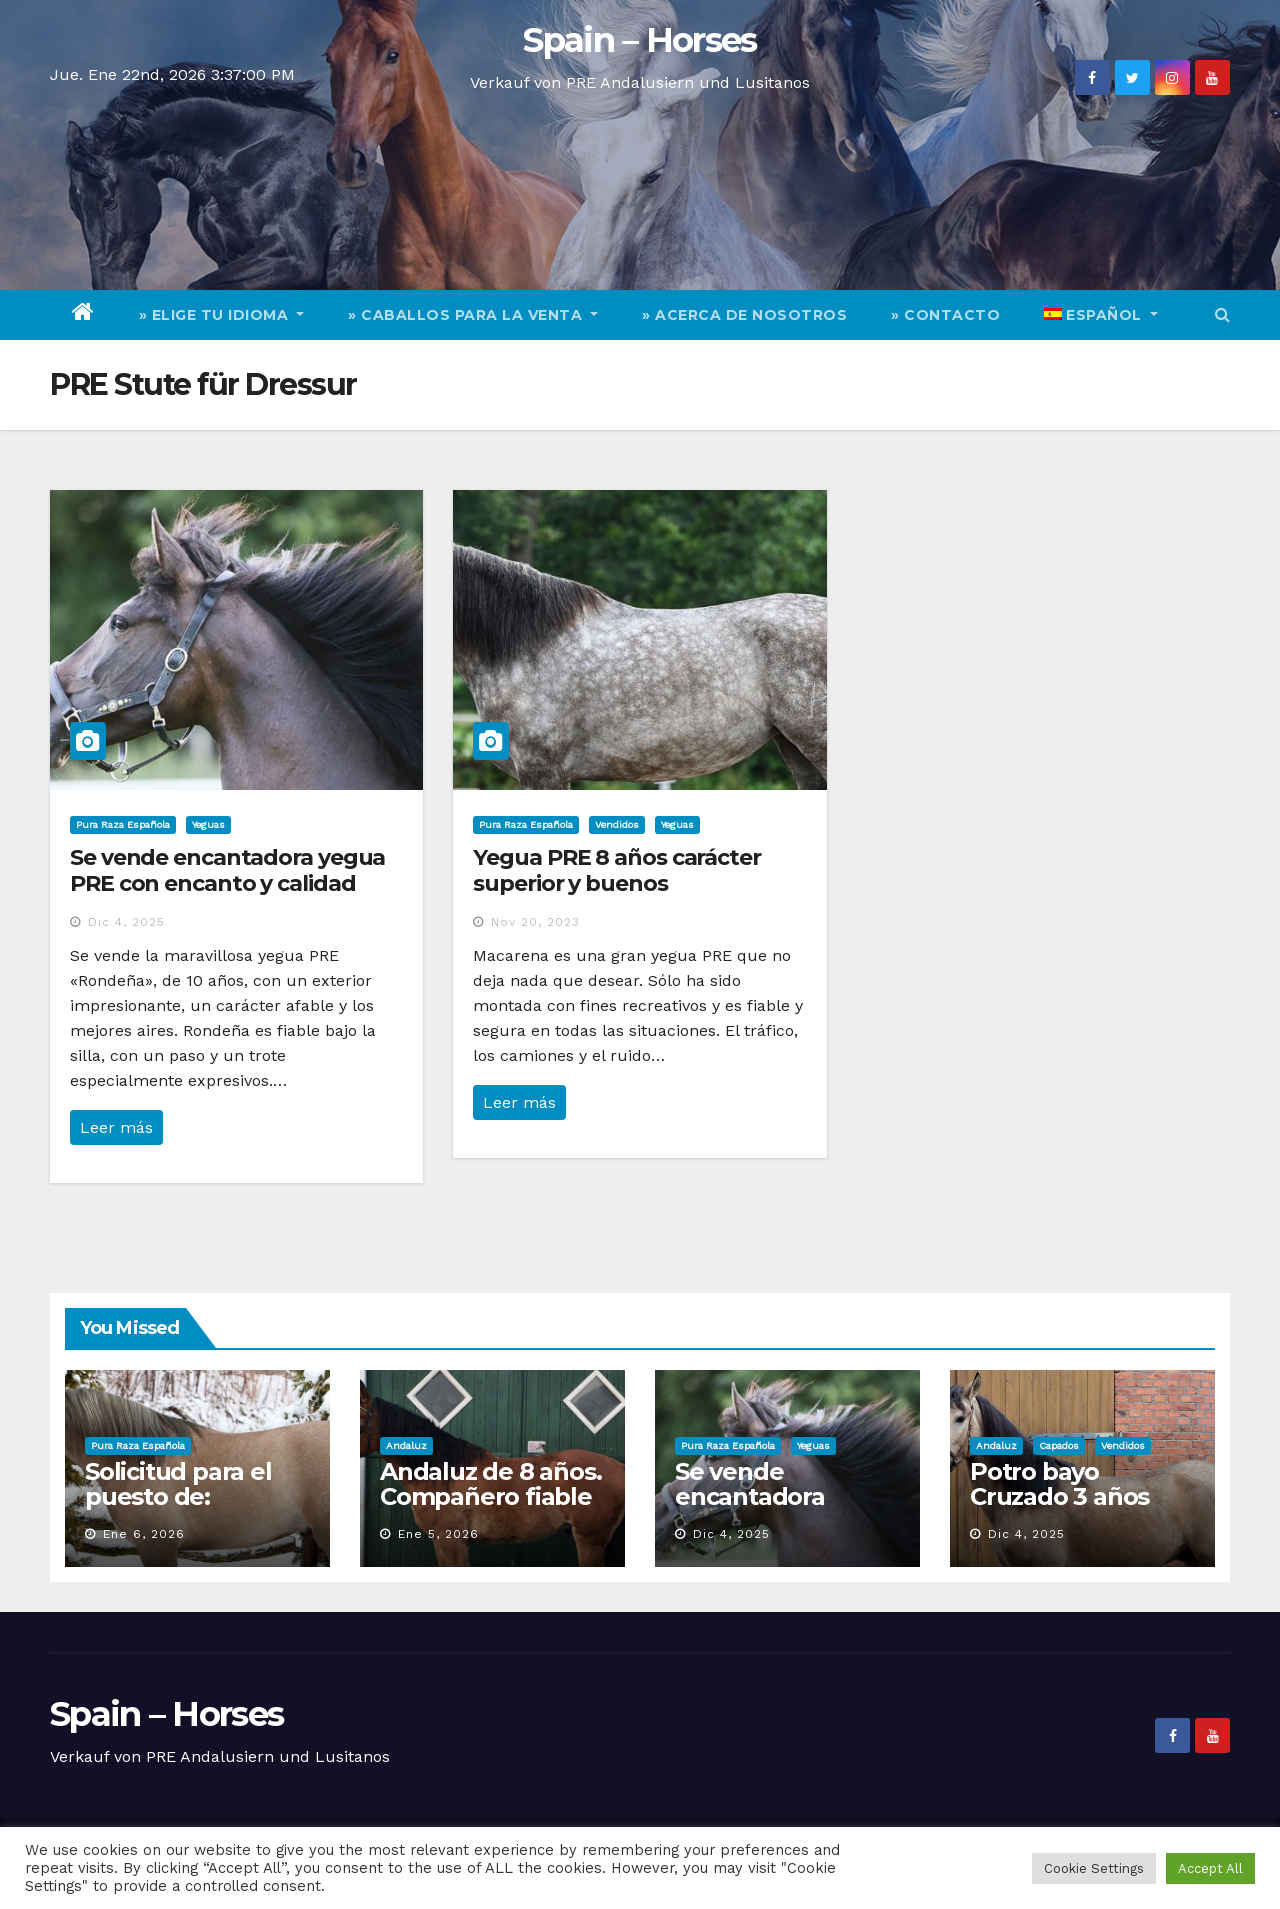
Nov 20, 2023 (535, 922)
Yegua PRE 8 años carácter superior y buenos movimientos (617, 884)
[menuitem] (1101, 315)
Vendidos (617, 824)
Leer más (116, 1127)
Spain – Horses (639, 40)
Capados (1059, 1445)
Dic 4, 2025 (126, 922)
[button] (1222, 314)
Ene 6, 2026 (144, 1534)
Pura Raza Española (123, 824)
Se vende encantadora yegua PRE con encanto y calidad (227, 870)
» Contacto (945, 315)
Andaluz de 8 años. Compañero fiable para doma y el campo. (490, 1509)
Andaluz (406, 1445)
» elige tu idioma (222, 315)
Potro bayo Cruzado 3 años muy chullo (1059, 1496)
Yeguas (208, 824)
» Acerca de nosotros (744, 315)
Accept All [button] (1210, 1868)
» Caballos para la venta (473, 315)
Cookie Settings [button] (1094, 1868)
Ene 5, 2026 (438, 1534)
